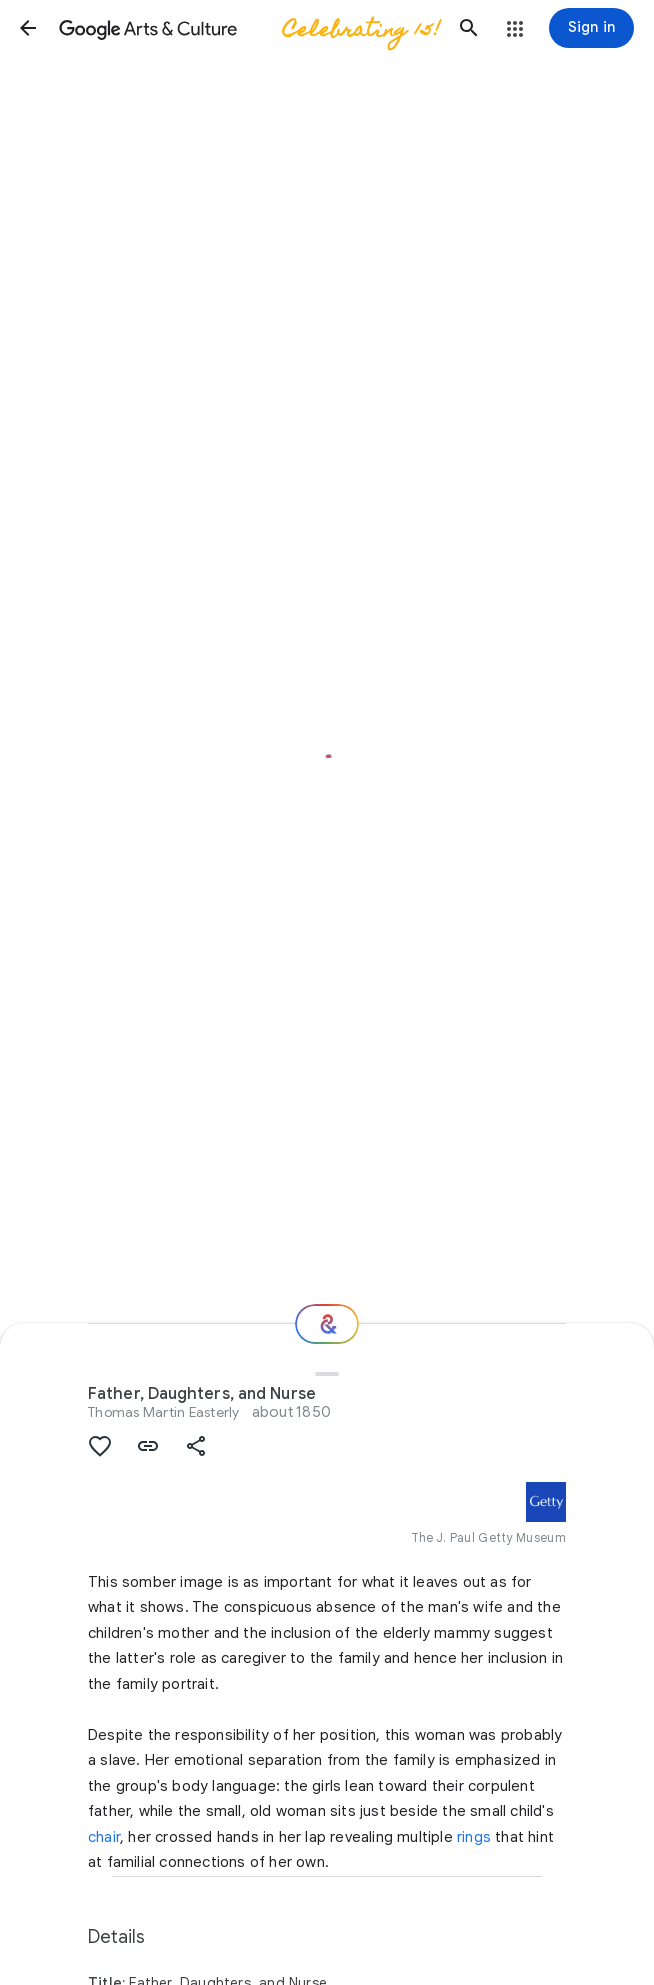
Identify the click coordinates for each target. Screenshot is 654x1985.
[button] (28, 28)
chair (104, 1837)
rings (474, 1837)
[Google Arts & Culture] (248, 28)
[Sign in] (591, 28)
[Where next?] (327, 1324)
